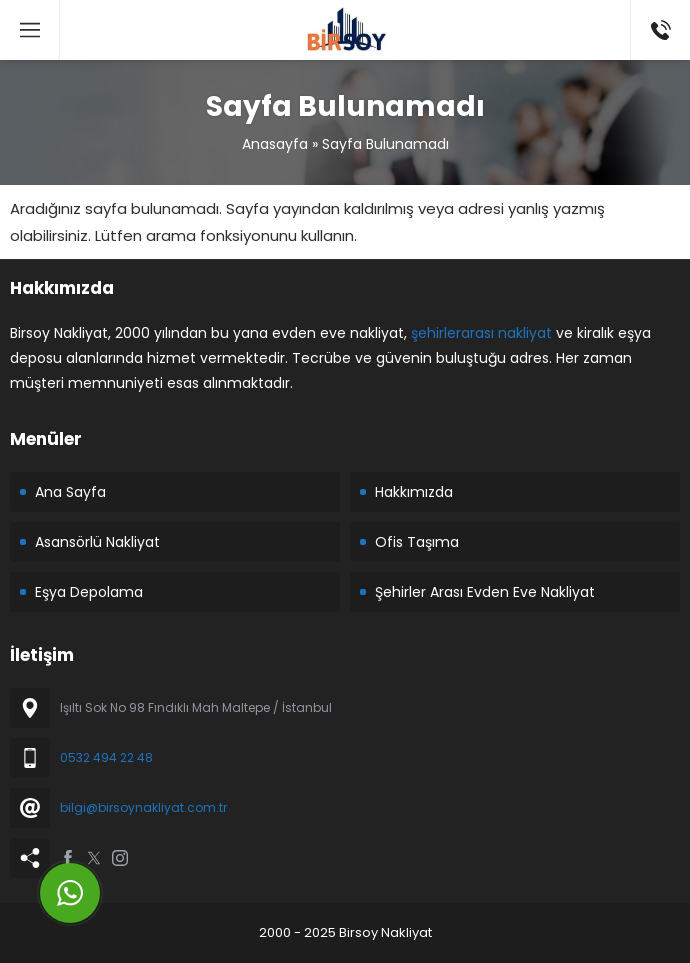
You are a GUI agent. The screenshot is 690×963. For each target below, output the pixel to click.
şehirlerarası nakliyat (481, 333)
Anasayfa (275, 144)
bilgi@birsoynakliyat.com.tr (143, 807)
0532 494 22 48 (106, 757)
